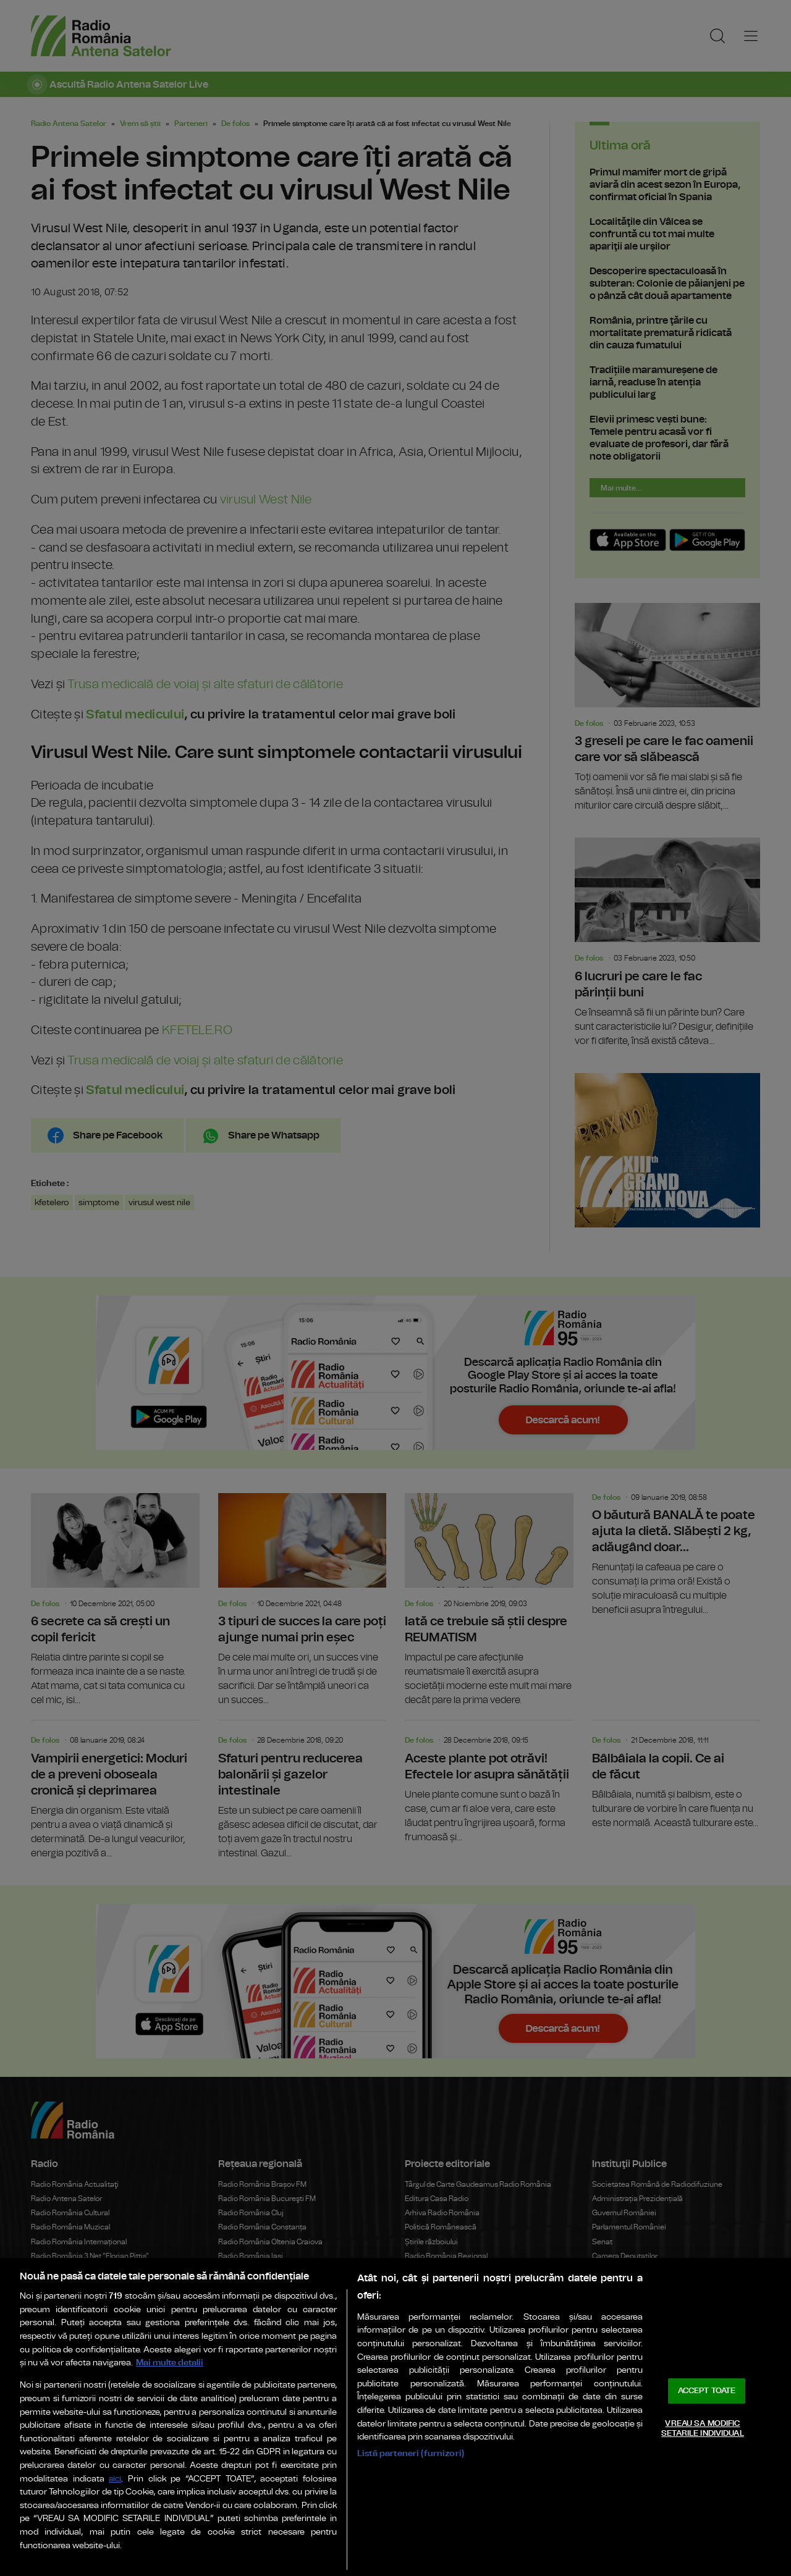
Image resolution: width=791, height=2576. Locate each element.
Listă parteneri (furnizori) (410, 2453)
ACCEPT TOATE (707, 2391)
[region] (395, 2417)
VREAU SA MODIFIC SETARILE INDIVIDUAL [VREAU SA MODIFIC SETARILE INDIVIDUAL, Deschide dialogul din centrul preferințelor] (702, 2429)
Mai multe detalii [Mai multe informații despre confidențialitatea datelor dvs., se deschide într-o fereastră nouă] (169, 2362)
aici (115, 2479)
